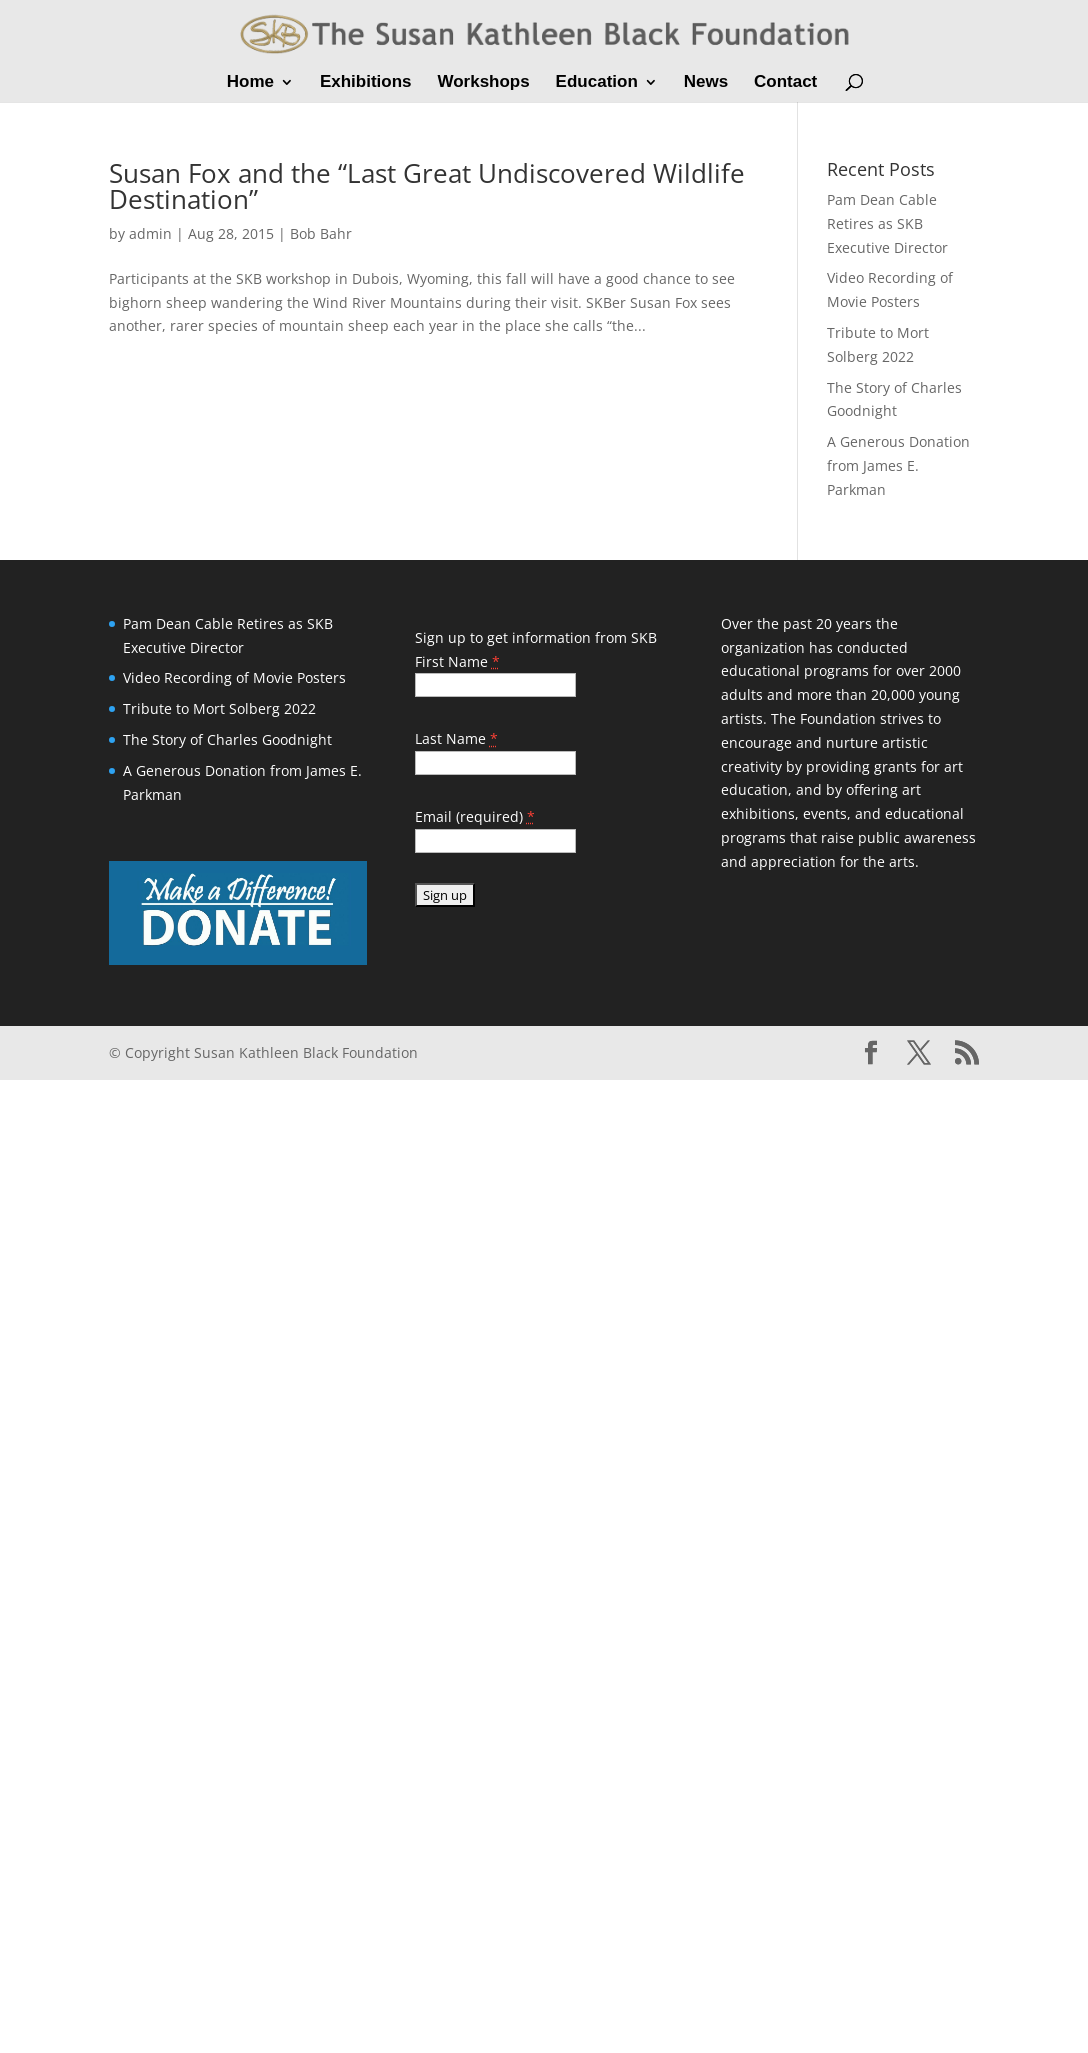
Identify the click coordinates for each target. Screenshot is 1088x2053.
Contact (785, 83)
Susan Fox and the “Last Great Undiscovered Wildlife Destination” (427, 186)
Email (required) (475, 816)
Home (250, 83)
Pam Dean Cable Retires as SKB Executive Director (887, 223)
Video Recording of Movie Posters (234, 677)
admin (150, 233)
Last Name (456, 738)
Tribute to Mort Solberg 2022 (219, 708)
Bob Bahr (321, 233)
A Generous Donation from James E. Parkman (898, 465)
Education (597, 83)
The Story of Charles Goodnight (227, 739)
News (706, 83)
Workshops (483, 83)
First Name (457, 661)
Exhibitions (366, 83)
